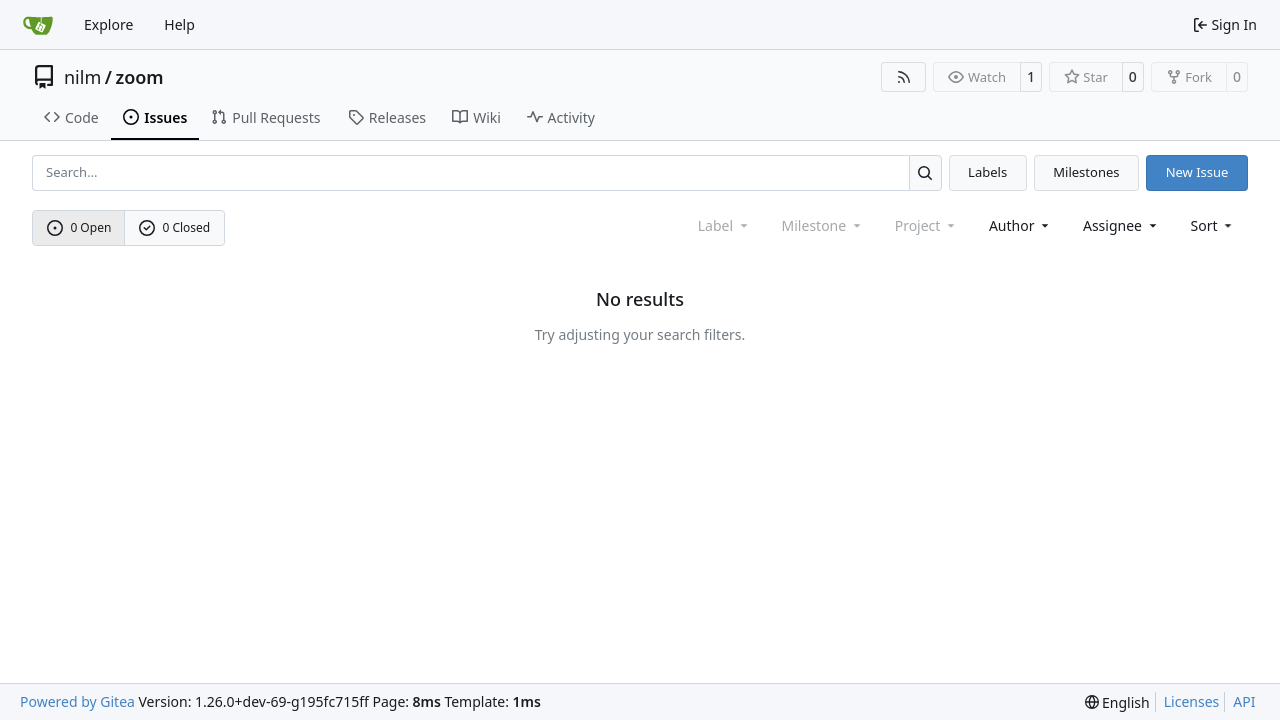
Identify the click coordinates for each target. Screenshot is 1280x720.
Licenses (1192, 701)
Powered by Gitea (77, 701)
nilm (82, 77)
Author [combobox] (1020, 225)
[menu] (1213, 225)
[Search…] (925, 172)
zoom (139, 77)
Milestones (1086, 172)
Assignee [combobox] (1121, 225)
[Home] (38, 25)
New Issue (1197, 172)
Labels (987, 172)
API (1244, 701)
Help (179, 24)
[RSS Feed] (904, 77)
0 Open (79, 227)
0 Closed (175, 227)
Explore (108, 24)
